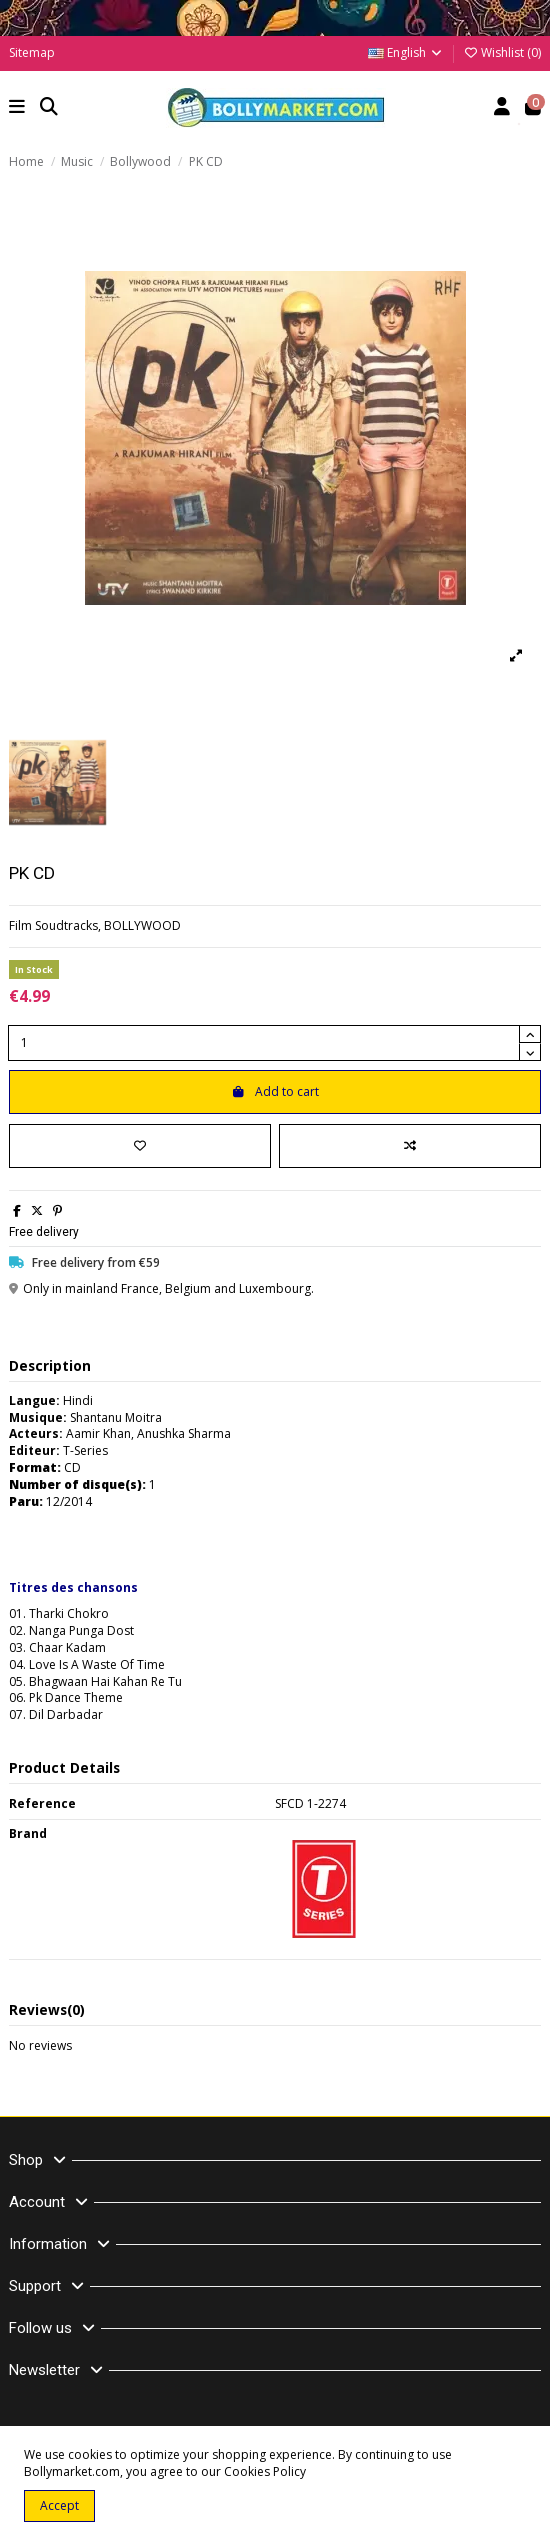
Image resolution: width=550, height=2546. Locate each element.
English (406, 52)
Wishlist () (502, 52)
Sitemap (32, 52)
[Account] (502, 108)
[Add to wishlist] (140, 1146)
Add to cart (275, 1091)
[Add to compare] (410, 1146)
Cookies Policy (265, 2471)
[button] (17, 108)
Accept (59, 2505)
